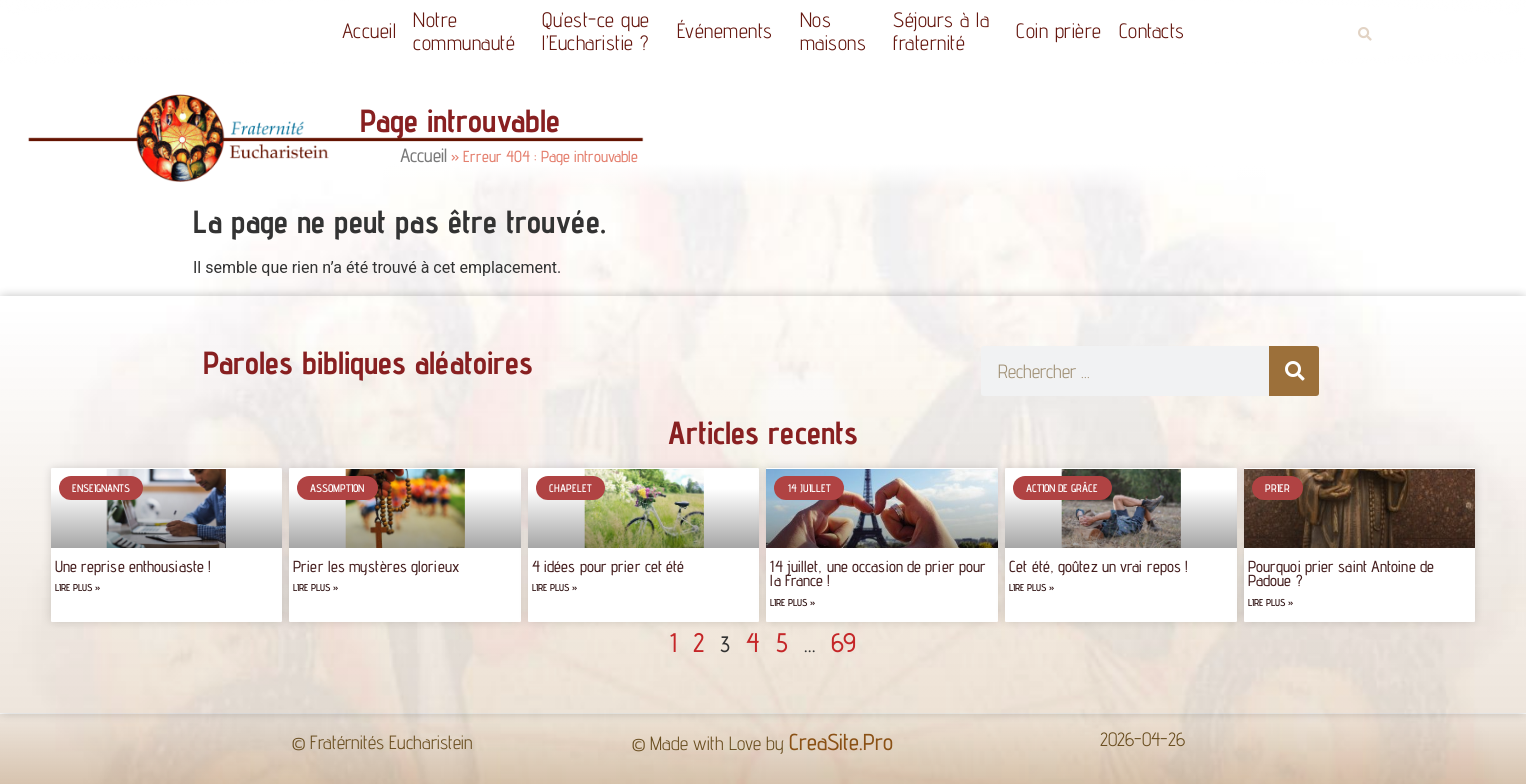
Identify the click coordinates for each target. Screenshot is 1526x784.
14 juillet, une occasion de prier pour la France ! (878, 573)
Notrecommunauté (469, 31)
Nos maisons (838, 31)
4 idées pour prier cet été (608, 566)
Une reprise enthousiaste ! (133, 566)
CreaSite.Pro (841, 741)
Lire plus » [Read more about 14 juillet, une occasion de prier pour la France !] (792, 602)
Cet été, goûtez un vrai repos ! (1098, 566)
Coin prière (1059, 30)
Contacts (1152, 30)
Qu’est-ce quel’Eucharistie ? (601, 31)
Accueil (369, 30)
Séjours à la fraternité (946, 31)
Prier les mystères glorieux (376, 566)
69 (843, 642)
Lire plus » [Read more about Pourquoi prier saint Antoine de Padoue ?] (1270, 602)
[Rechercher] (1294, 371)
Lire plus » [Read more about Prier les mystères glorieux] (315, 587)
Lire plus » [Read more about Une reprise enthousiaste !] (77, 587)
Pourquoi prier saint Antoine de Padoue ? (1341, 573)
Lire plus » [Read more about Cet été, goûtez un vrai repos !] (1031, 587)
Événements (730, 30)
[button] (1364, 34)
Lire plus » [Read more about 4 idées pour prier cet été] (554, 587)
